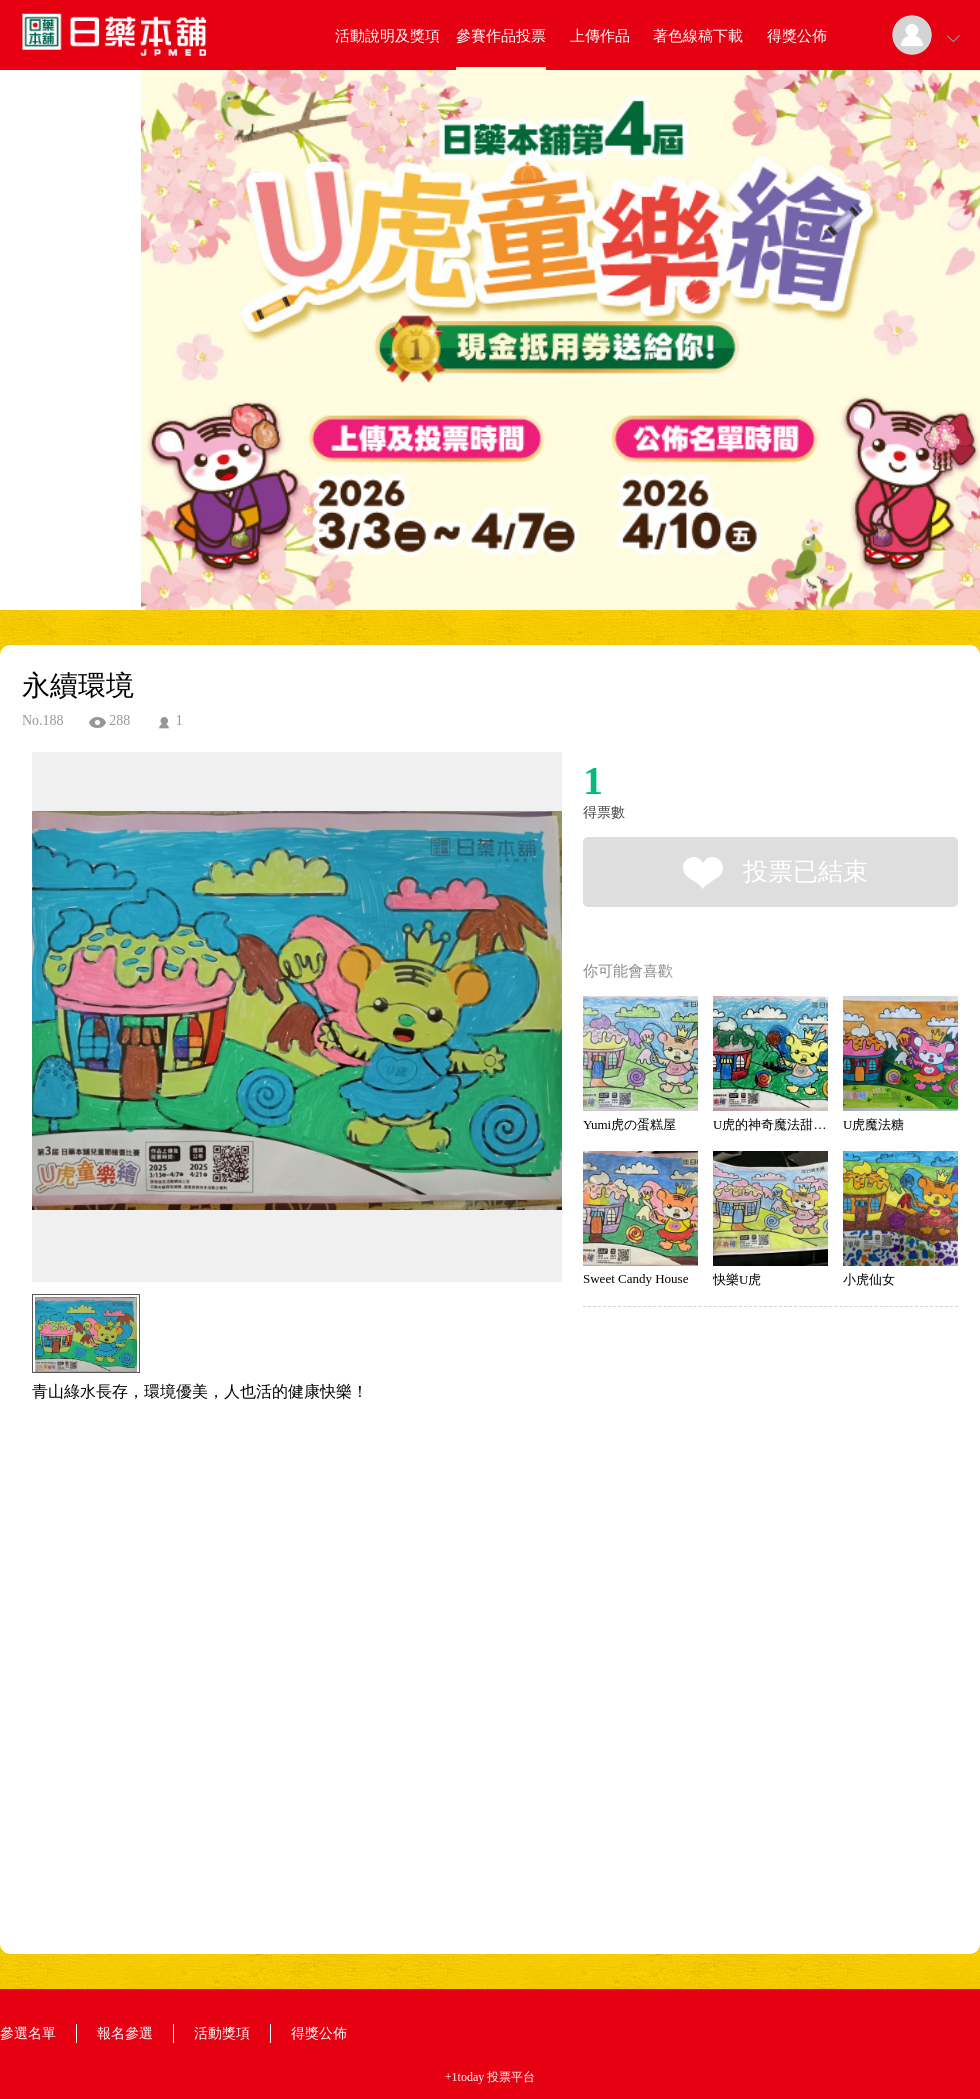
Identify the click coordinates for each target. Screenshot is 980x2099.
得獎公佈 (797, 36)
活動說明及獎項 (387, 36)
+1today (464, 2077)
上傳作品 (600, 36)
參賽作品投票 (501, 36)
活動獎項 (222, 2033)
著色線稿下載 (698, 36)
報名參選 (125, 2033)
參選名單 (28, 2033)
